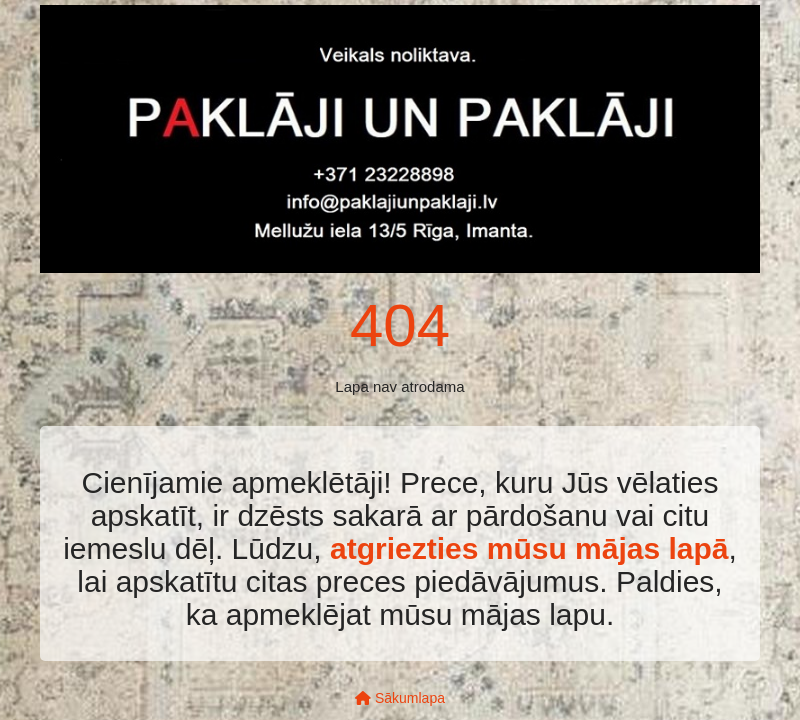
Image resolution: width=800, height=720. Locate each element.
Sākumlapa (400, 698)
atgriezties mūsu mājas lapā (529, 548)
